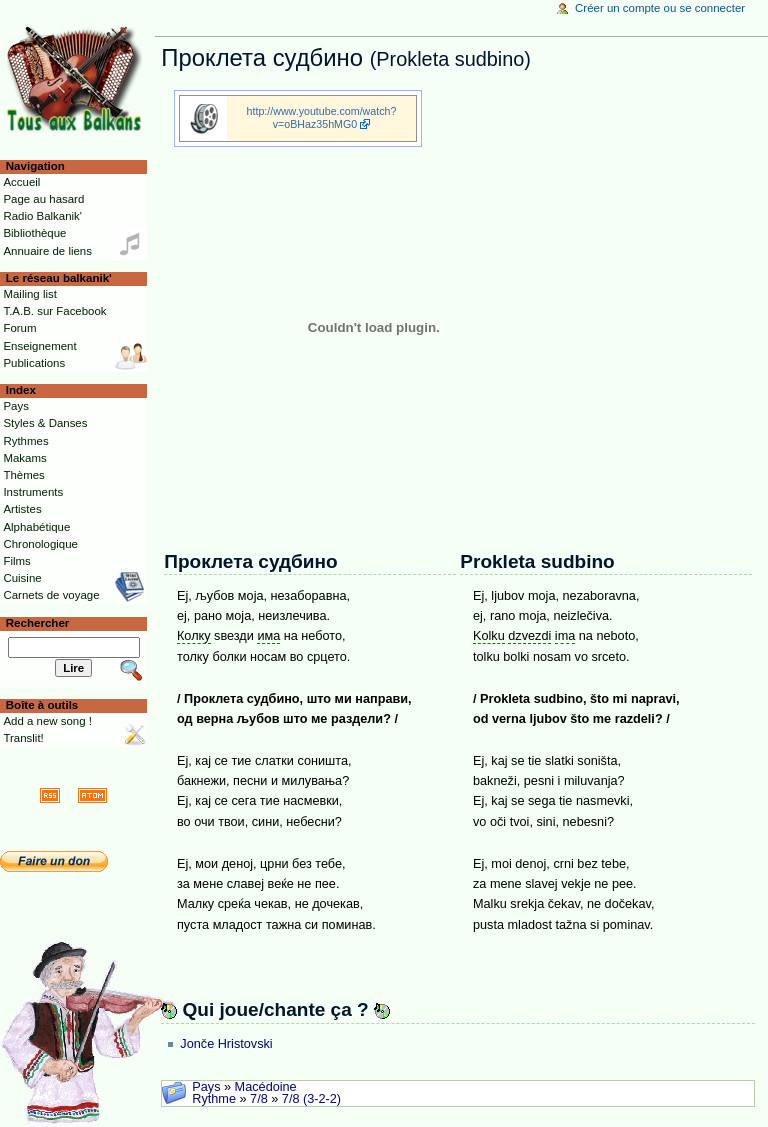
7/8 (259, 1099)
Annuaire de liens (47, 251)
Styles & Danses (45, 423)
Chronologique (40, 544)
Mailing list (29, 294)
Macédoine (266, 1087)
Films (16, 561)
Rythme (214, 1099)
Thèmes (23, 475)
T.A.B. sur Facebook (54, 311)
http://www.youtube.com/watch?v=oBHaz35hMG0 (322, 117)
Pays (206, 1087)
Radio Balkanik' (42, 216)
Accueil (21, 182)
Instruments (33, 492)
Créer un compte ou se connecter (660, 8)
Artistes (22, 509)
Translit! (23, 738)
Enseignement (39, 346)
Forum (19, 328)
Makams (24, 458)
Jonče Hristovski (226, 1044)
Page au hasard (43, 199)
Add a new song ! (47, 721)
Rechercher (38, 623)
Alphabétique (36, 527)
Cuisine (22, 578)
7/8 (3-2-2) (311, 1099)
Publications (34, 363)
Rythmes (25, 441)
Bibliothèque (34, 233)
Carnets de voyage (51, 595)
